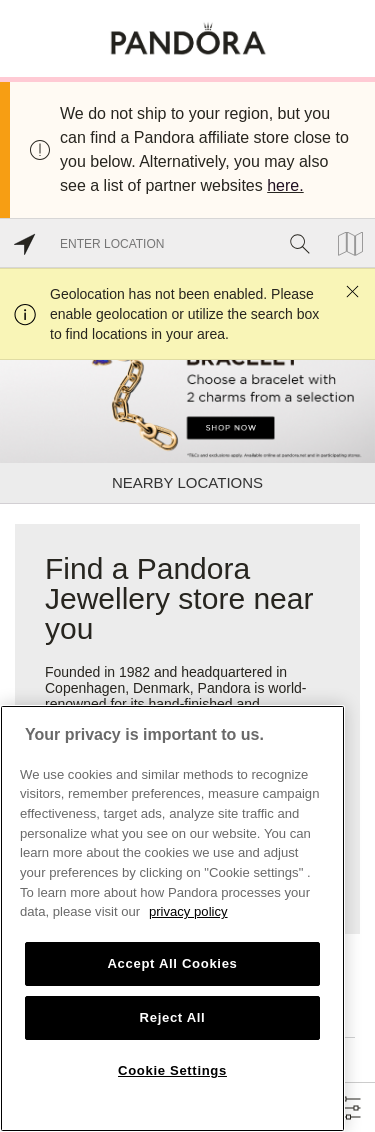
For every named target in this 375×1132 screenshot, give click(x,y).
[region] (172, 918)
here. (285, 185)
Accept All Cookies (172, 963)
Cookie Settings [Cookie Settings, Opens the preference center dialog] (172, 1070)
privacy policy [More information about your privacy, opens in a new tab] (188, 911)
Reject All (173, 1017)
